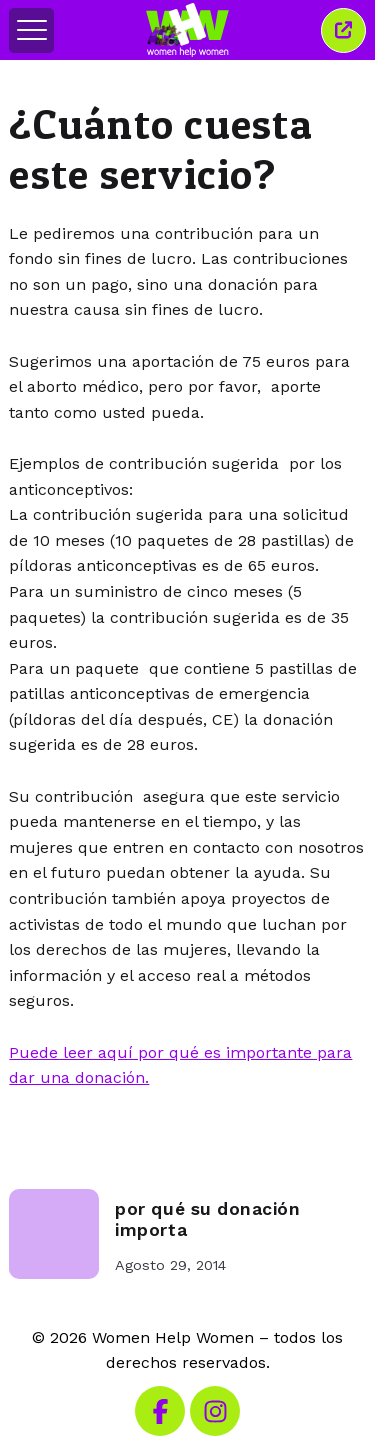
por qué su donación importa (207, 1219)
